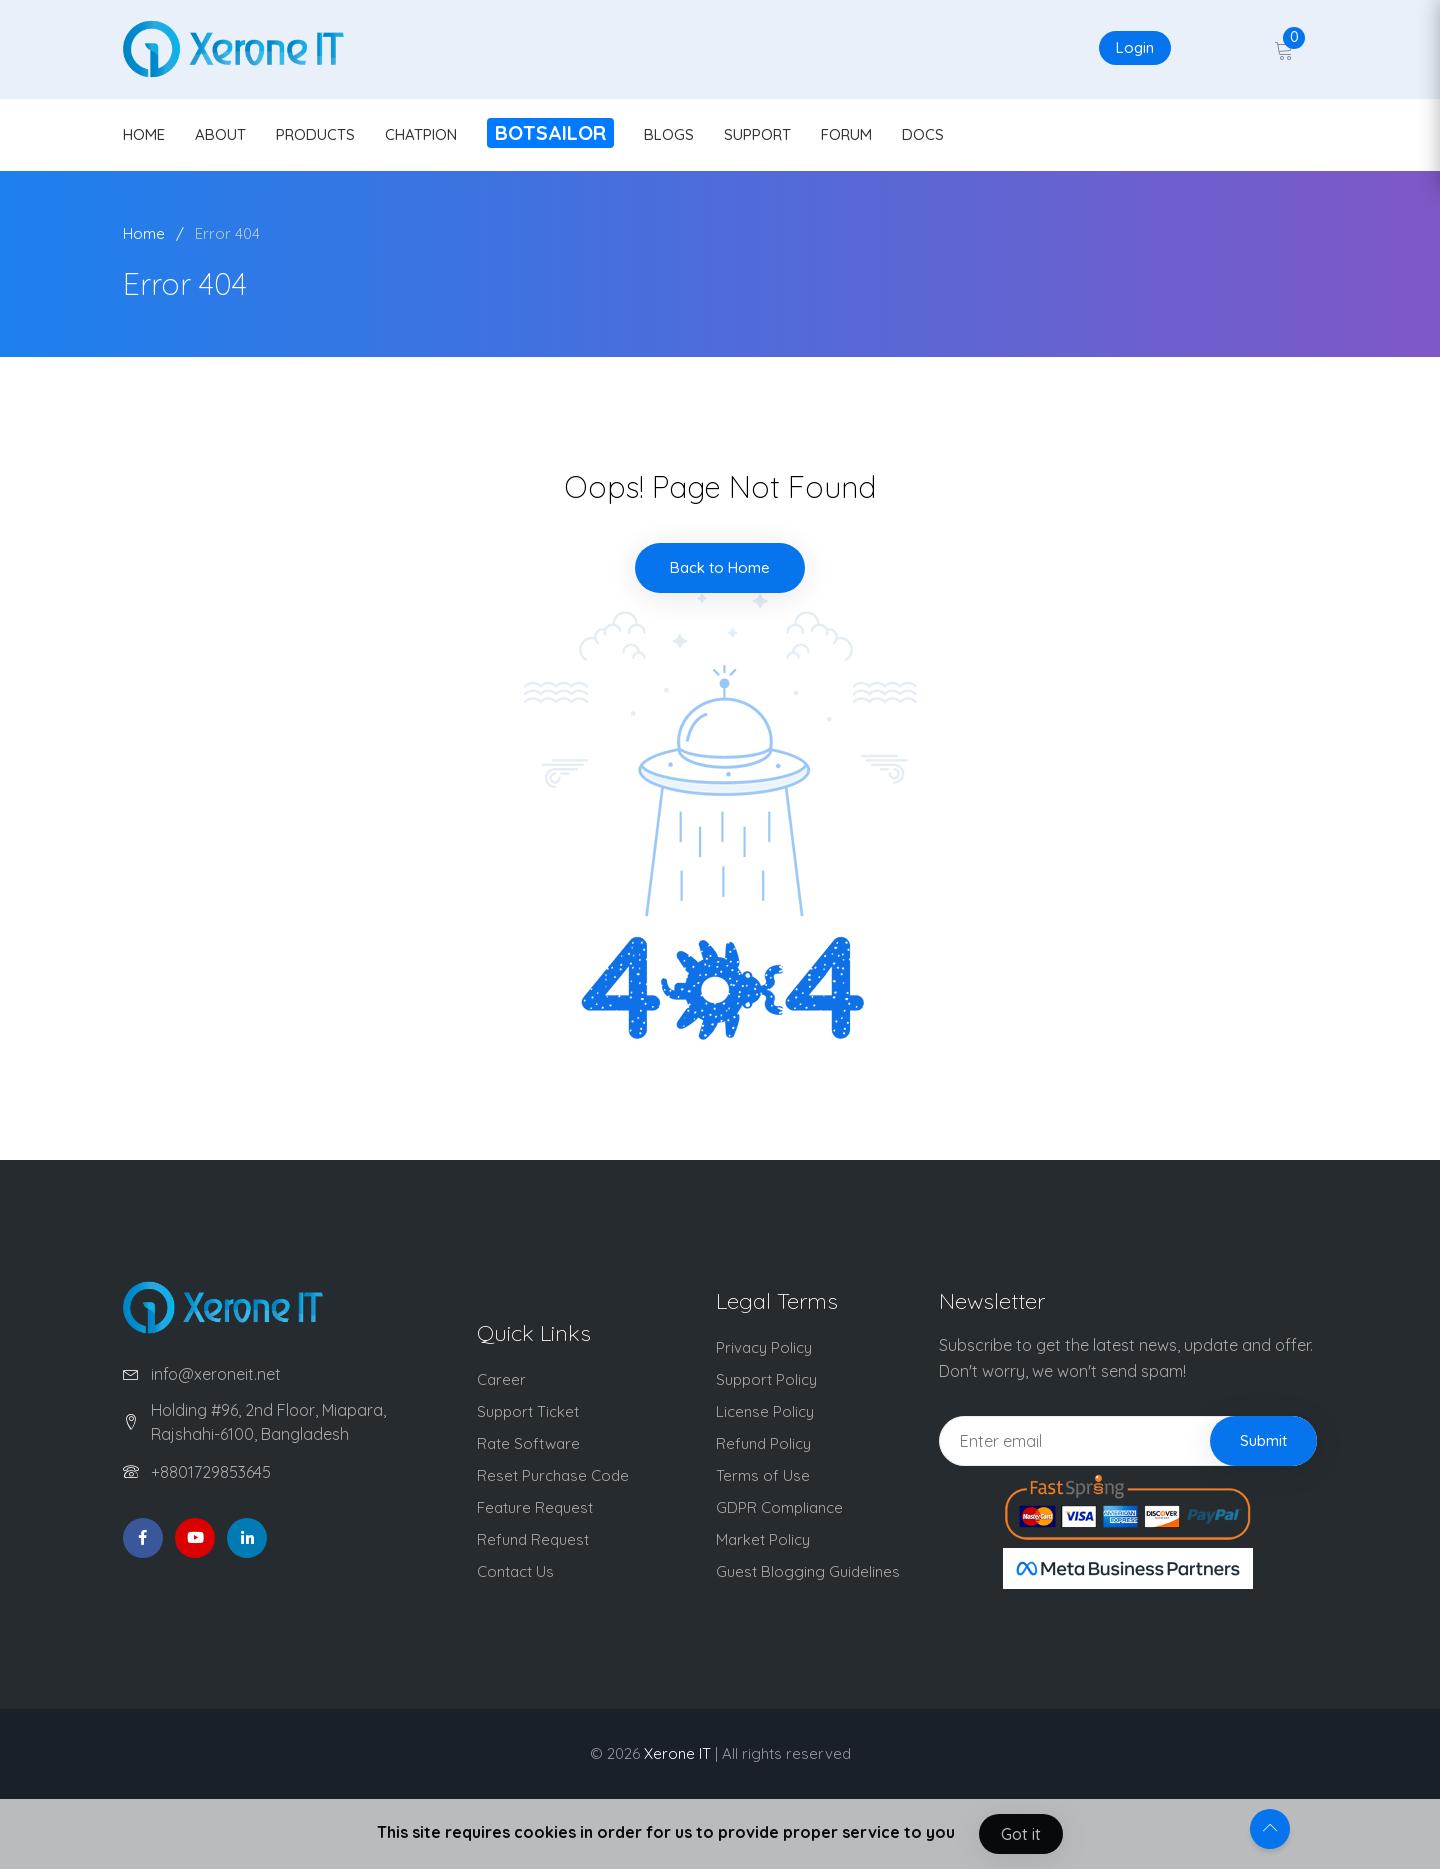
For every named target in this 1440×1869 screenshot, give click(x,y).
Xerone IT (677, 1753)
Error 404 (227, 233)
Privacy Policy (764, 1347)
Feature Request (535, 1507)
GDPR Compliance (779, 1507)
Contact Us (515, 1571)
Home (144, 233)
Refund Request (533, 1539)
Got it (1021, 1834)
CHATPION (421, 134)
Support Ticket (528, 1411)
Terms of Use (763, 1475)
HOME (144, 134)
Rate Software (528, 1443)
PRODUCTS (315, 134)
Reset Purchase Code (553, 1475)
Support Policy (766, 1379)
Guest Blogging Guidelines (808, 1571)
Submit (1263, 1440)
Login (1135, 47)
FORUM (846, 134)
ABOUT (220, 134)
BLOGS (669, 134)
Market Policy (763, 1539)
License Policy (765, 1411)
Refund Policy (763, 1443)
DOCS (923, 134)
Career (501, 1379)
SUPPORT (757, 134)
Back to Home (720, 567)
